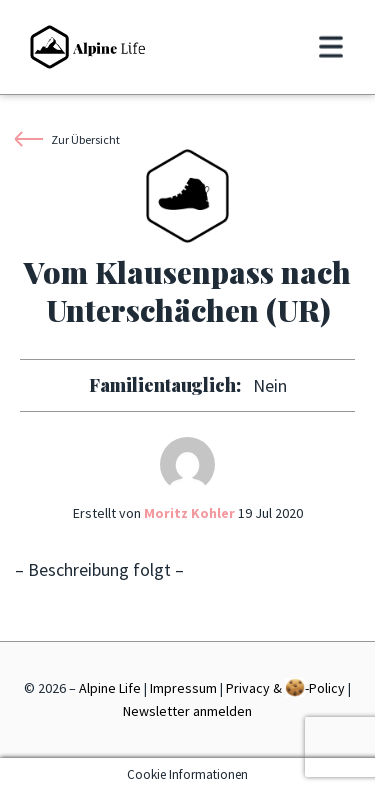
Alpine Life (110, 688)
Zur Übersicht (67, 139)
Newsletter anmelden (187, 711)
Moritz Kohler (189, 513)
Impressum (183, 688)
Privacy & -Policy (285, 687)
